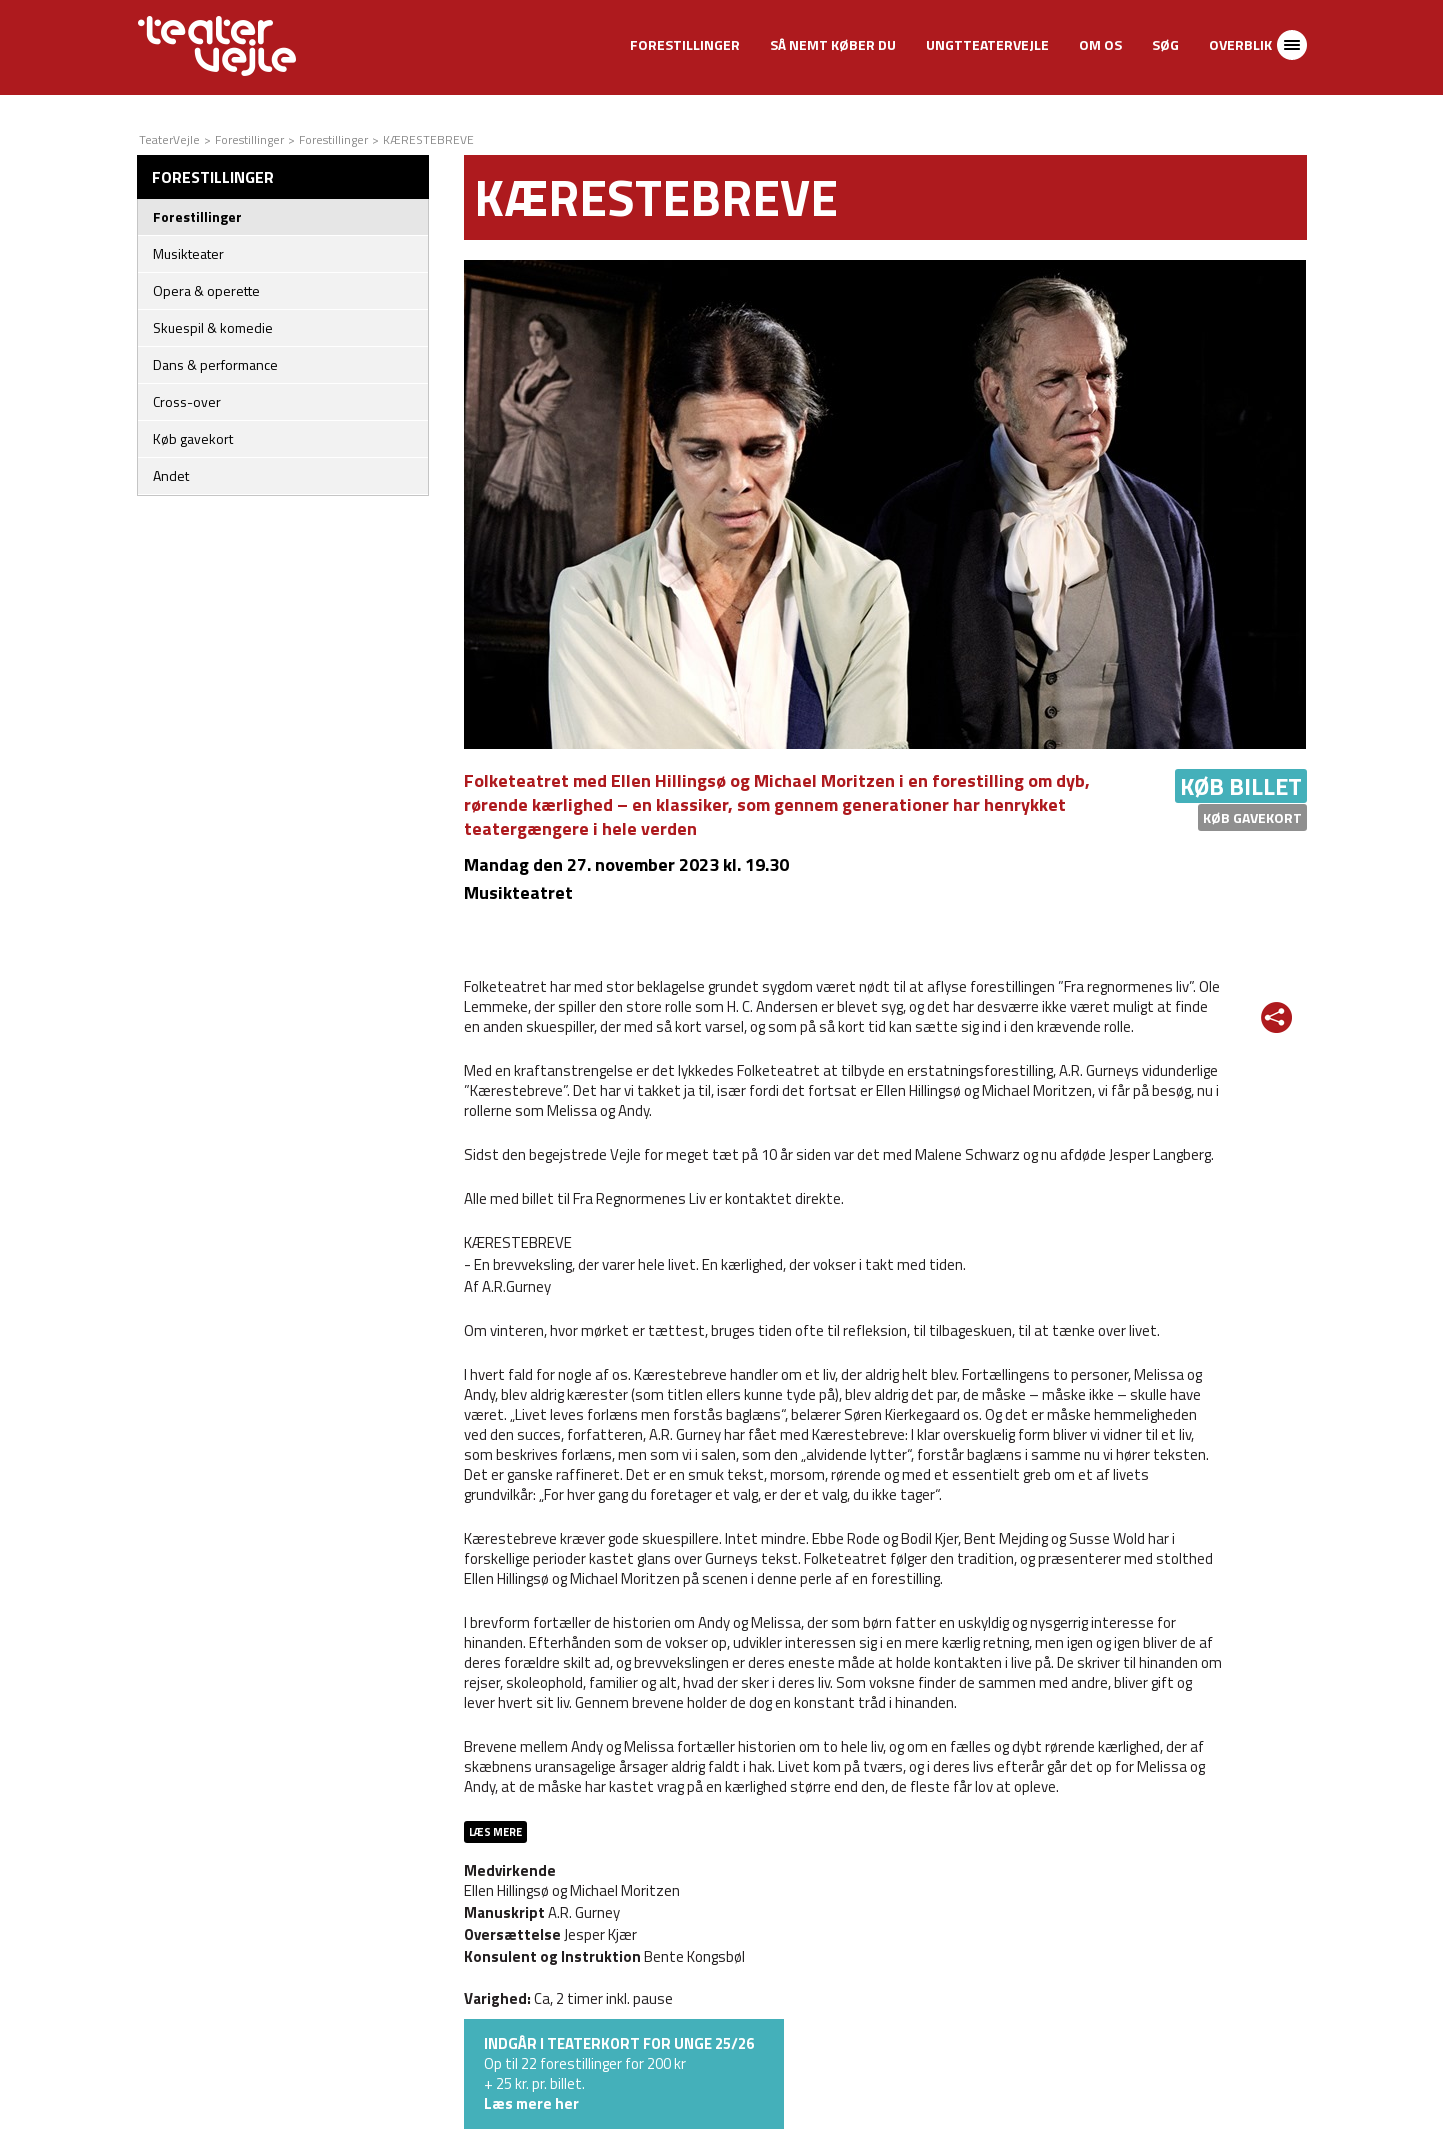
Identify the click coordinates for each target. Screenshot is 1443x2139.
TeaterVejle (169, 139)
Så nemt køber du (833, 44)
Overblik (1240, 44)
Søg (1165, 44)
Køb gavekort (1252, 817)
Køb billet (1241, 786)
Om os (1100, 44)
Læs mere (495, 1832)
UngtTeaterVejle (987, 44)
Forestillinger (685, 44)
